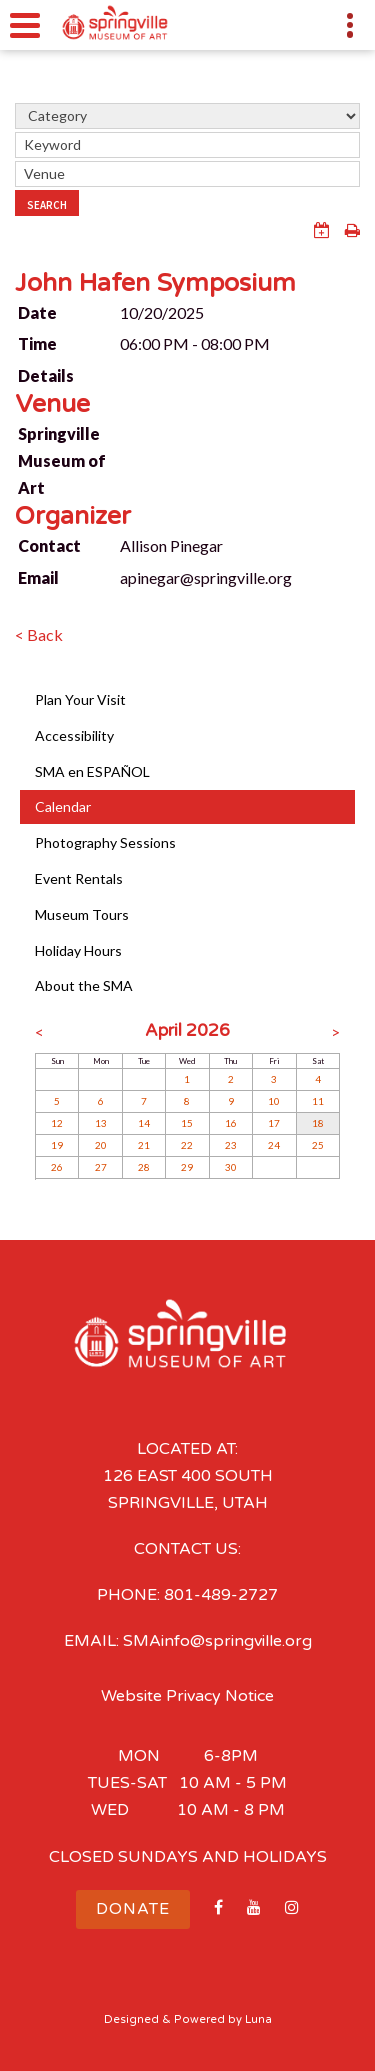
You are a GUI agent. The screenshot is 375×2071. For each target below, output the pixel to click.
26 (57, 1167)
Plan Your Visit (80, 699)
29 (187, 1167)
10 (274, 1101)
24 (274, 1145)
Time (37, 343)
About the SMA (84, 985)
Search (47, 205)
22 (187, 1145)
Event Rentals (79, 878)
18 (318, 1123)
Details (46, 375)
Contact (49, 545)
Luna (258, 2019)
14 (144, 1123)
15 (187, 1123)
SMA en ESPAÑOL (92, 771)
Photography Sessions (105, 842)
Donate (133, 1909)
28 (144, 1167)
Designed (131, 2019)
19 (57, 1145)
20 (101, 1145)
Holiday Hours (78, 950)
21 (144, 1145)
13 (101, 1123)
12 (57, 1123)
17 (274, 1123)
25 (318, 1145)
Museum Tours (82, 914)
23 (231, 1145)
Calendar (63, 806)
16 (231, 1123)
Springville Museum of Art (62, 460)
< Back (39, 634)
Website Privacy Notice (187, 1696)
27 (101, 1167)
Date (37, 312)
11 (318, 1101)
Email (38, 577)
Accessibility (74, 735)
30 (231, 1167)
